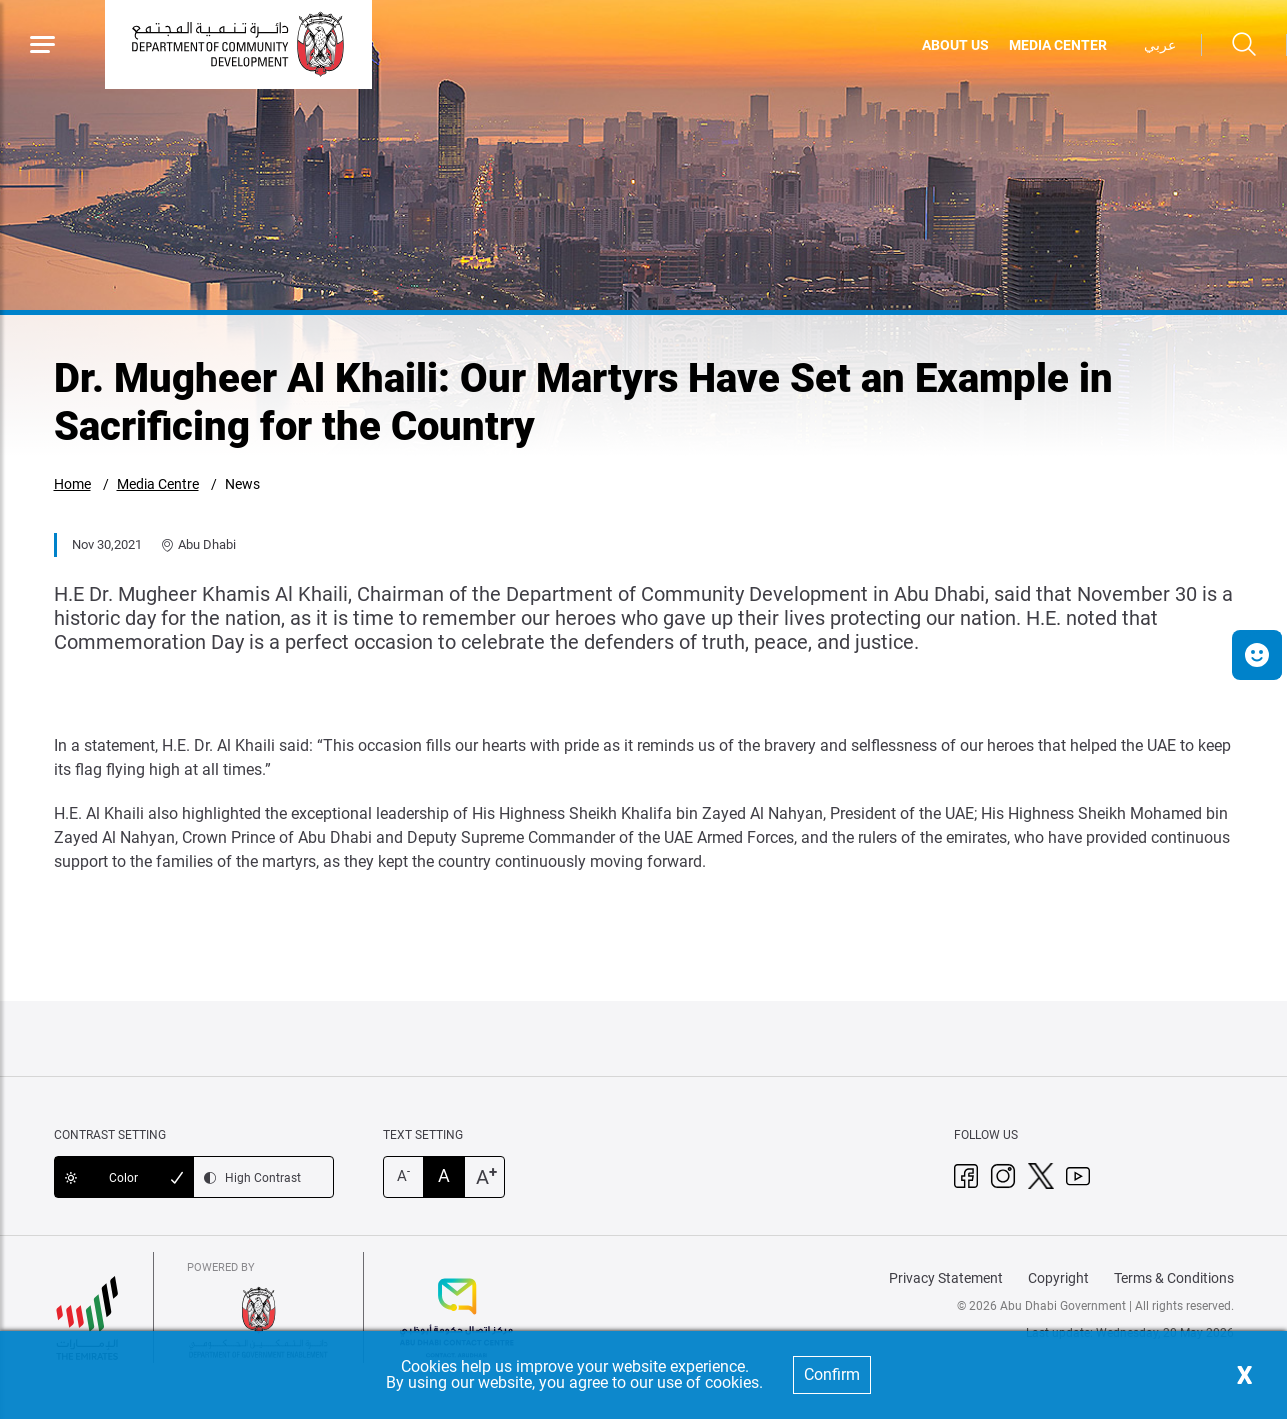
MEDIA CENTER (1058, 45)
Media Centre (158, 484)
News (242, 484)
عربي (1160, 45)
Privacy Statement (946, 1278)
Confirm (832, 1374)
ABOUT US (955, 45)
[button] (1257, 655)
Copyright (1058, 1278)
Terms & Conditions (1174, 1278)
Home (72, 484)
